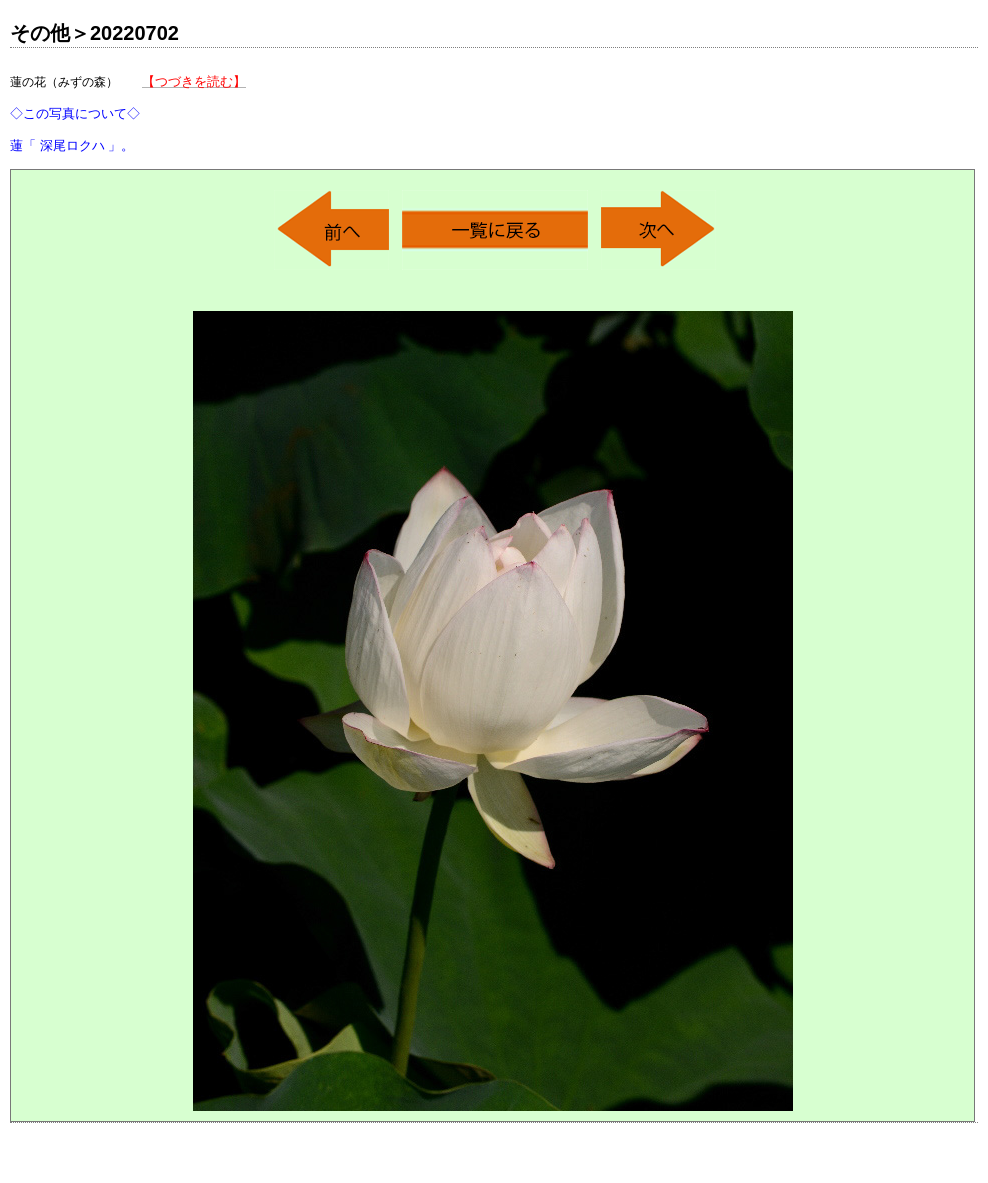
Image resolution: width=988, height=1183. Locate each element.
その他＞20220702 (94, 33)
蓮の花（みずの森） (128, 113)
